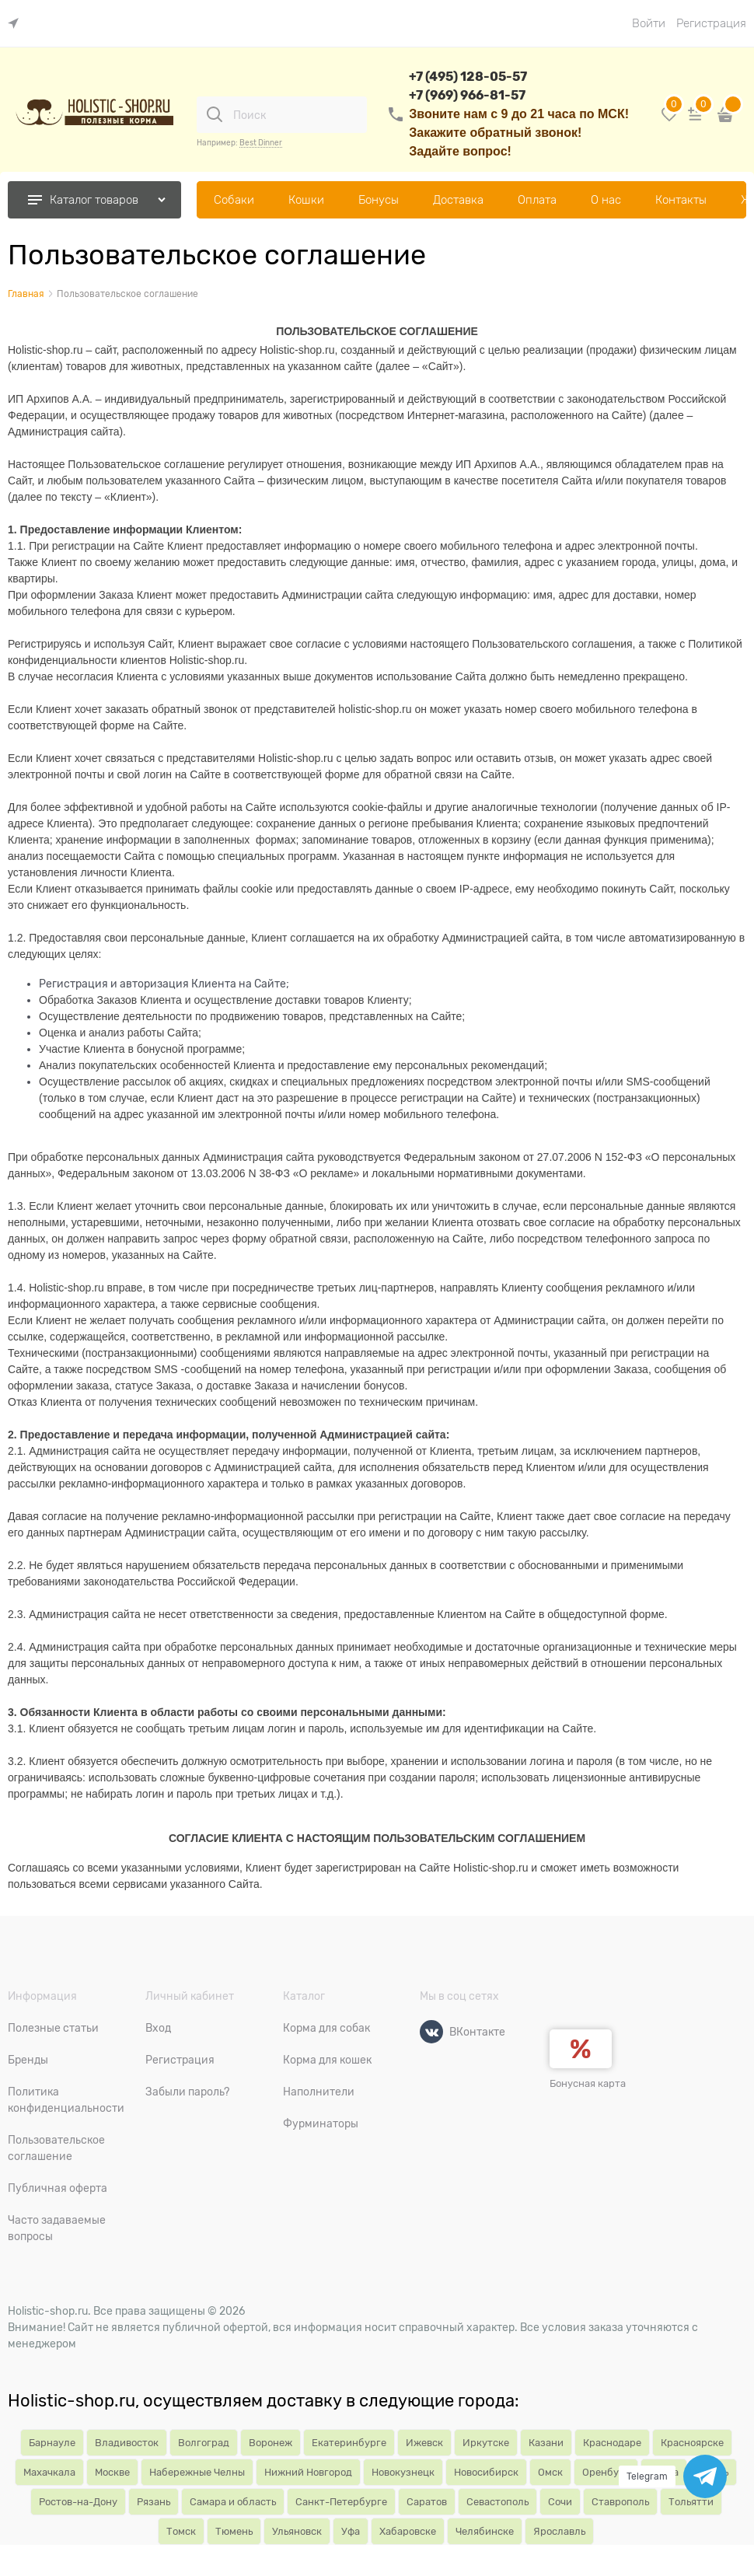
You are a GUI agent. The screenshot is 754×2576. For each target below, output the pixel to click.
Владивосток (127, 2442)
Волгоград (203, 2442)
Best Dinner (260, 142)
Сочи (560, 2502)
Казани (546, 2442)
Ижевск (424, 2442)
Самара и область (233, 2502)
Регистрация (711, 23)
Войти (648, 23)
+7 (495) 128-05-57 (468, 76)
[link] (17, 24)
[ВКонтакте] (431, 2031)
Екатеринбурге (349, 2442)
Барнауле (52, 2442)
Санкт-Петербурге (341, 2502)
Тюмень (234, 2531)
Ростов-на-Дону (78, 2502)
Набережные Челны (197, 2472)
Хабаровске (407, 2531)
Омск (550, 2472)
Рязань (153, 2502)
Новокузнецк (403, 2472)
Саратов (427, 2502)
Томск (181, 2531)
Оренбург (606, 2472)
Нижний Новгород (308, 2472)
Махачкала (49, 2472)
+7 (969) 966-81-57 (467, 95)
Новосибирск (486, 2472)
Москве (112, 2472)
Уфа (350, 2531)
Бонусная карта (588, 2083)
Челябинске (485, 2531)
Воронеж (270, 2442)
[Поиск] (214, 114)
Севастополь (497, 2502)
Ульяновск (297, 2531)
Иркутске (486, 2442)
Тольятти (691, 2502)
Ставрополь (620, 2502)
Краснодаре (612, 2442)
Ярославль (559, 2531)
